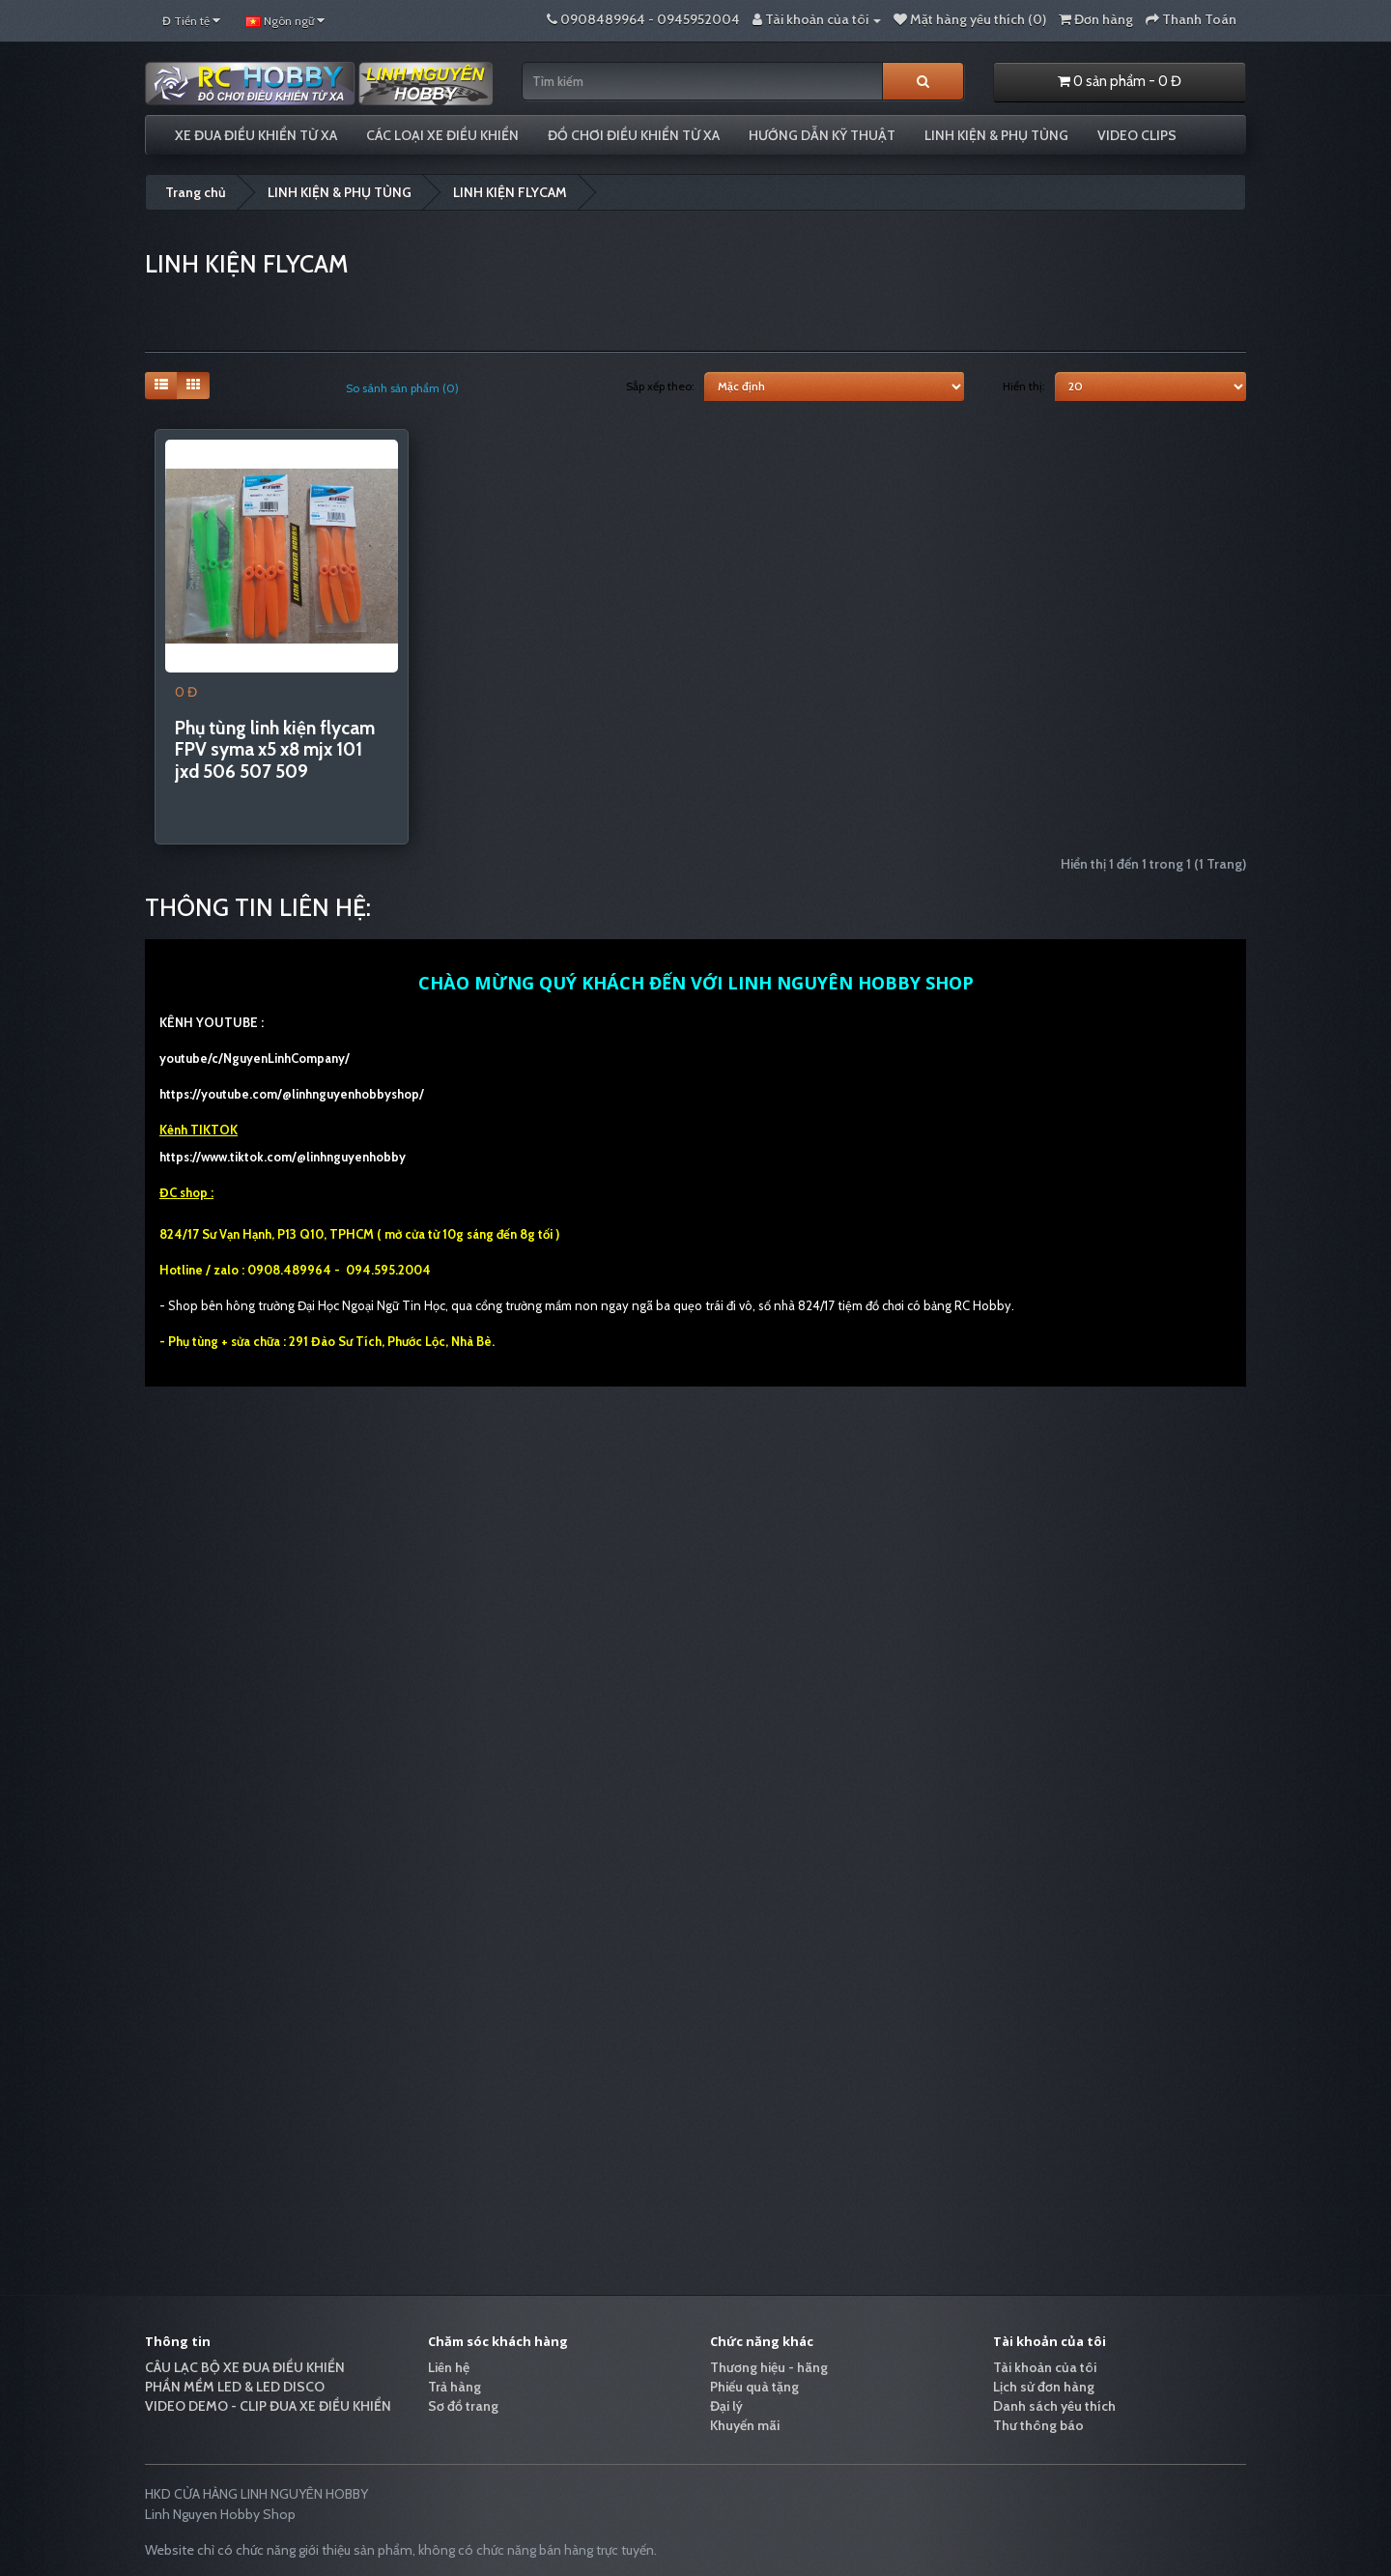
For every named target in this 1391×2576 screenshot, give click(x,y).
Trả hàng (454, 2386)
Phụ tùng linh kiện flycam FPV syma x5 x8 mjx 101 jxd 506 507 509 (275, 750)
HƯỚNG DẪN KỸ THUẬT (822, 135)
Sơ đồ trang (463, 2406)
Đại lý (726, 2406)
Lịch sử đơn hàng (1043, 2386)
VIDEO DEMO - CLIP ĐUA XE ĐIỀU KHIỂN (268, 2406)
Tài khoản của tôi (1044, 2367)
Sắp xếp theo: (660, 386)
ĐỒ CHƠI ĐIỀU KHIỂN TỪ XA (634, 135)
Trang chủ (195, 192)
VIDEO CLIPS (1137, 135)
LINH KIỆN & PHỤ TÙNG (996, 135)
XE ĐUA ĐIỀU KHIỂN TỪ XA (256, 135)
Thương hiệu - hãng (769, 2367)
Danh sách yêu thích (1054, 2406)
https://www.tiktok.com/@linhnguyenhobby (282, 1156)
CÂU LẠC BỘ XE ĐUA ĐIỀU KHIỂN (245, 2367)
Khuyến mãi (745, 2425)
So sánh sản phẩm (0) (402, 388)
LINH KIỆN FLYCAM (510, 192)
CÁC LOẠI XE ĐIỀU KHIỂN (442, 135)
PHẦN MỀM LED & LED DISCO (235, 2386)
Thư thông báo (1038, 2425)
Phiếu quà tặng (754, 2386)
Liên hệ (448, 2367)
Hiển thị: (1024, 386)
